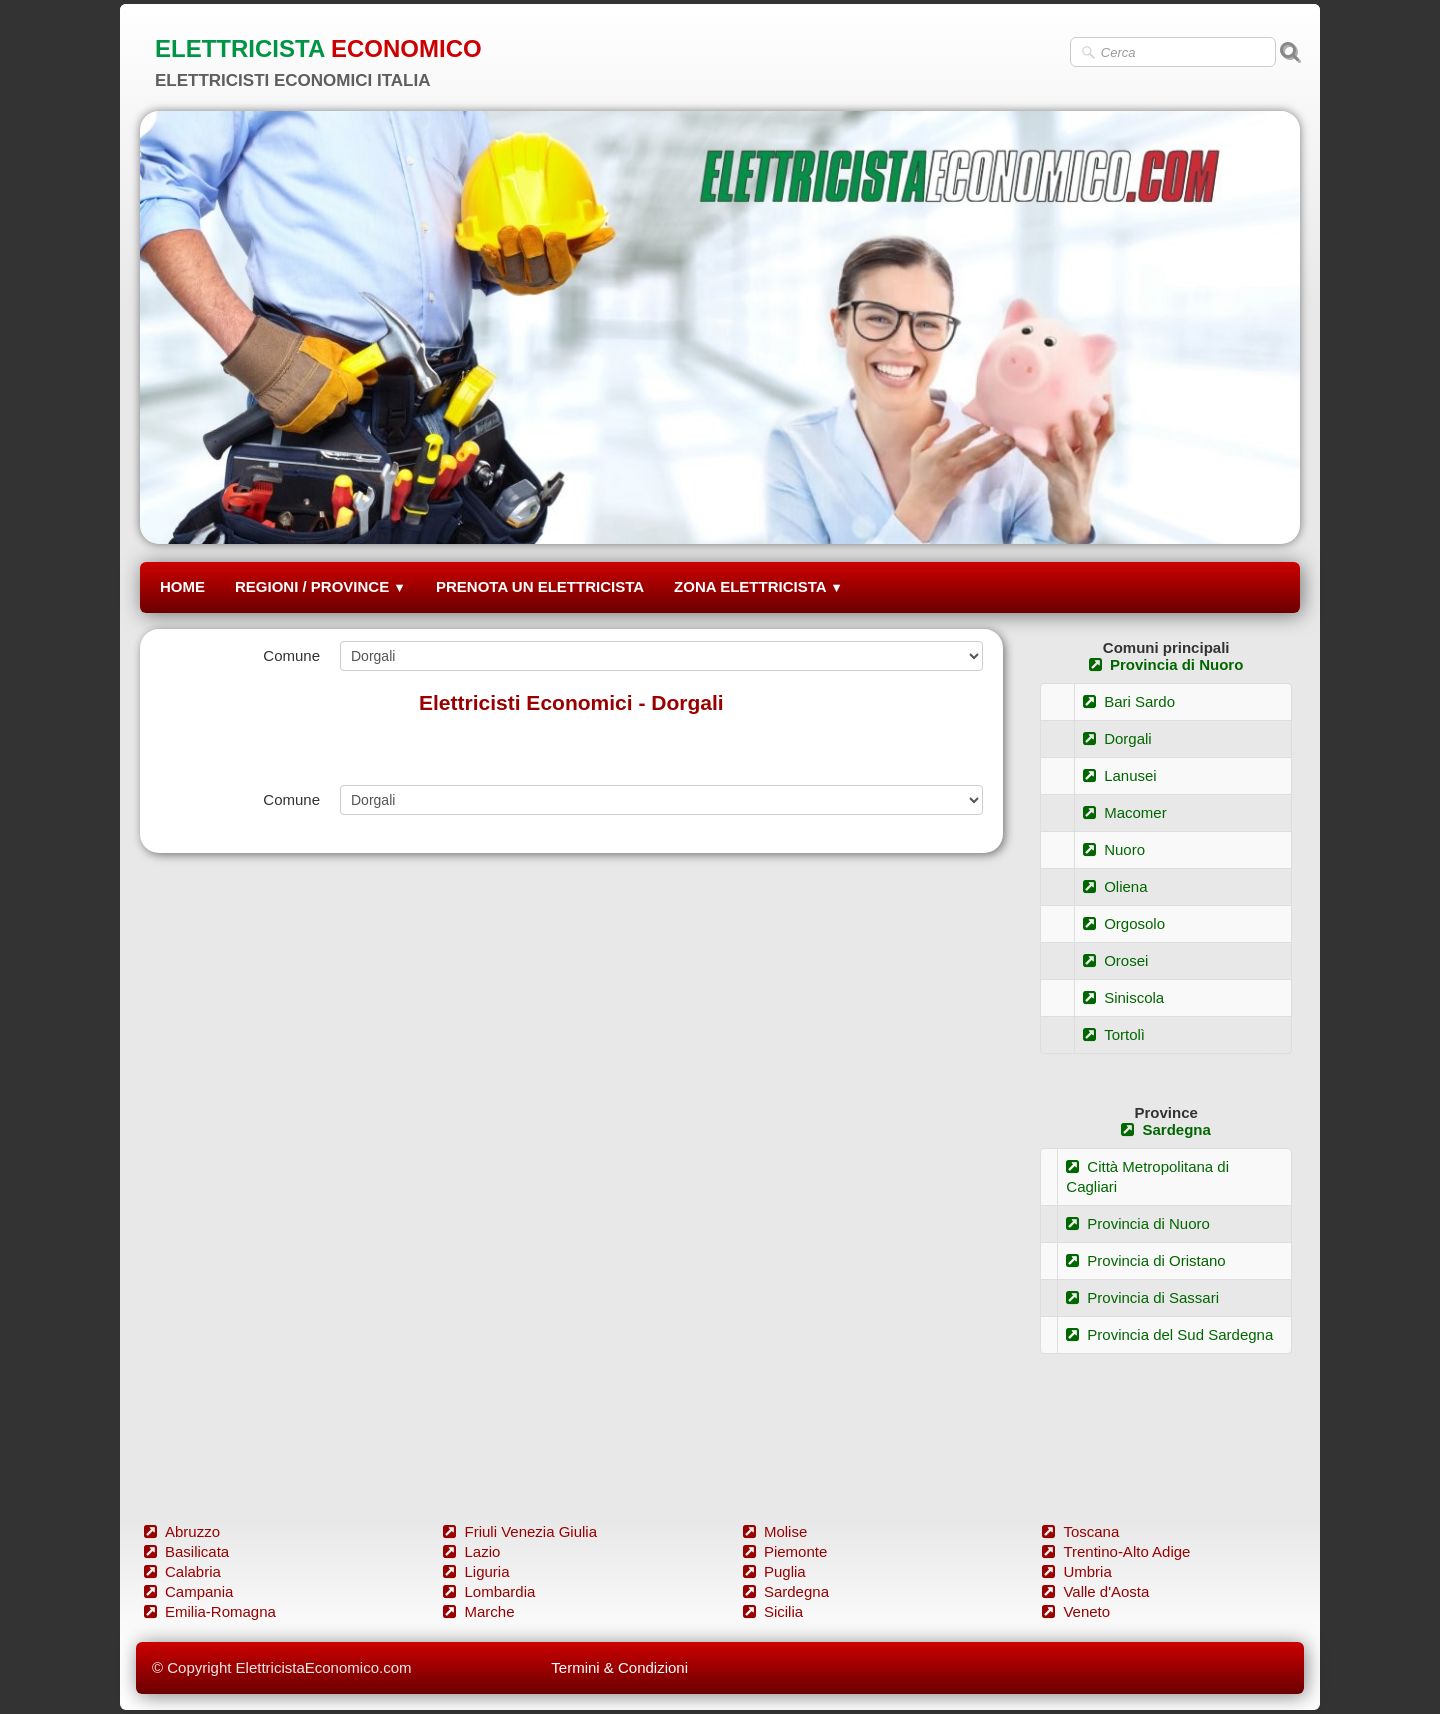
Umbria (1076, 1571)
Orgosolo (1124, 923)
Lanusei (1120, 775)
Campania (188, 1591)
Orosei (1115, 960)
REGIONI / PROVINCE (320, 586)
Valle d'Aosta (1095, 1591)
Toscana (1080, 1531)
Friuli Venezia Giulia (520, 1531)
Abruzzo (182, 1531)
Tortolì (1114, 1034)
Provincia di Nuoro (1166, 664)
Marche (478, 1611)
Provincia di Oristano (1145, 1260)
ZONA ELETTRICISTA (758, 586)
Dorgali (1117, 738)
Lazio (471, 1551)
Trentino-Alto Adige (1116, 1551)
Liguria (476, 1571)
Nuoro (1114, 849)
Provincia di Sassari (1142, 1297)
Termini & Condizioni (619, 1667)
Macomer (1125, 812)
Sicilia (773, 1611)
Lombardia (489, 1591)
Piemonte (785, 1551)
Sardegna (1165, 1129)
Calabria (182, 1571)
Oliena (1115, 886)
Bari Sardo (1129, 701)
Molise (775, 1531)
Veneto (1076, 1611)
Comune (291, 655)
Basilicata (186, 1551)
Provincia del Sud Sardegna (1169, 1334)
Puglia (774, 1571)
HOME (182, 586)
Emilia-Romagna (210, 1611)
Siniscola (1123, 997)
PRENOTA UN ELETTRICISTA (540, 586)
